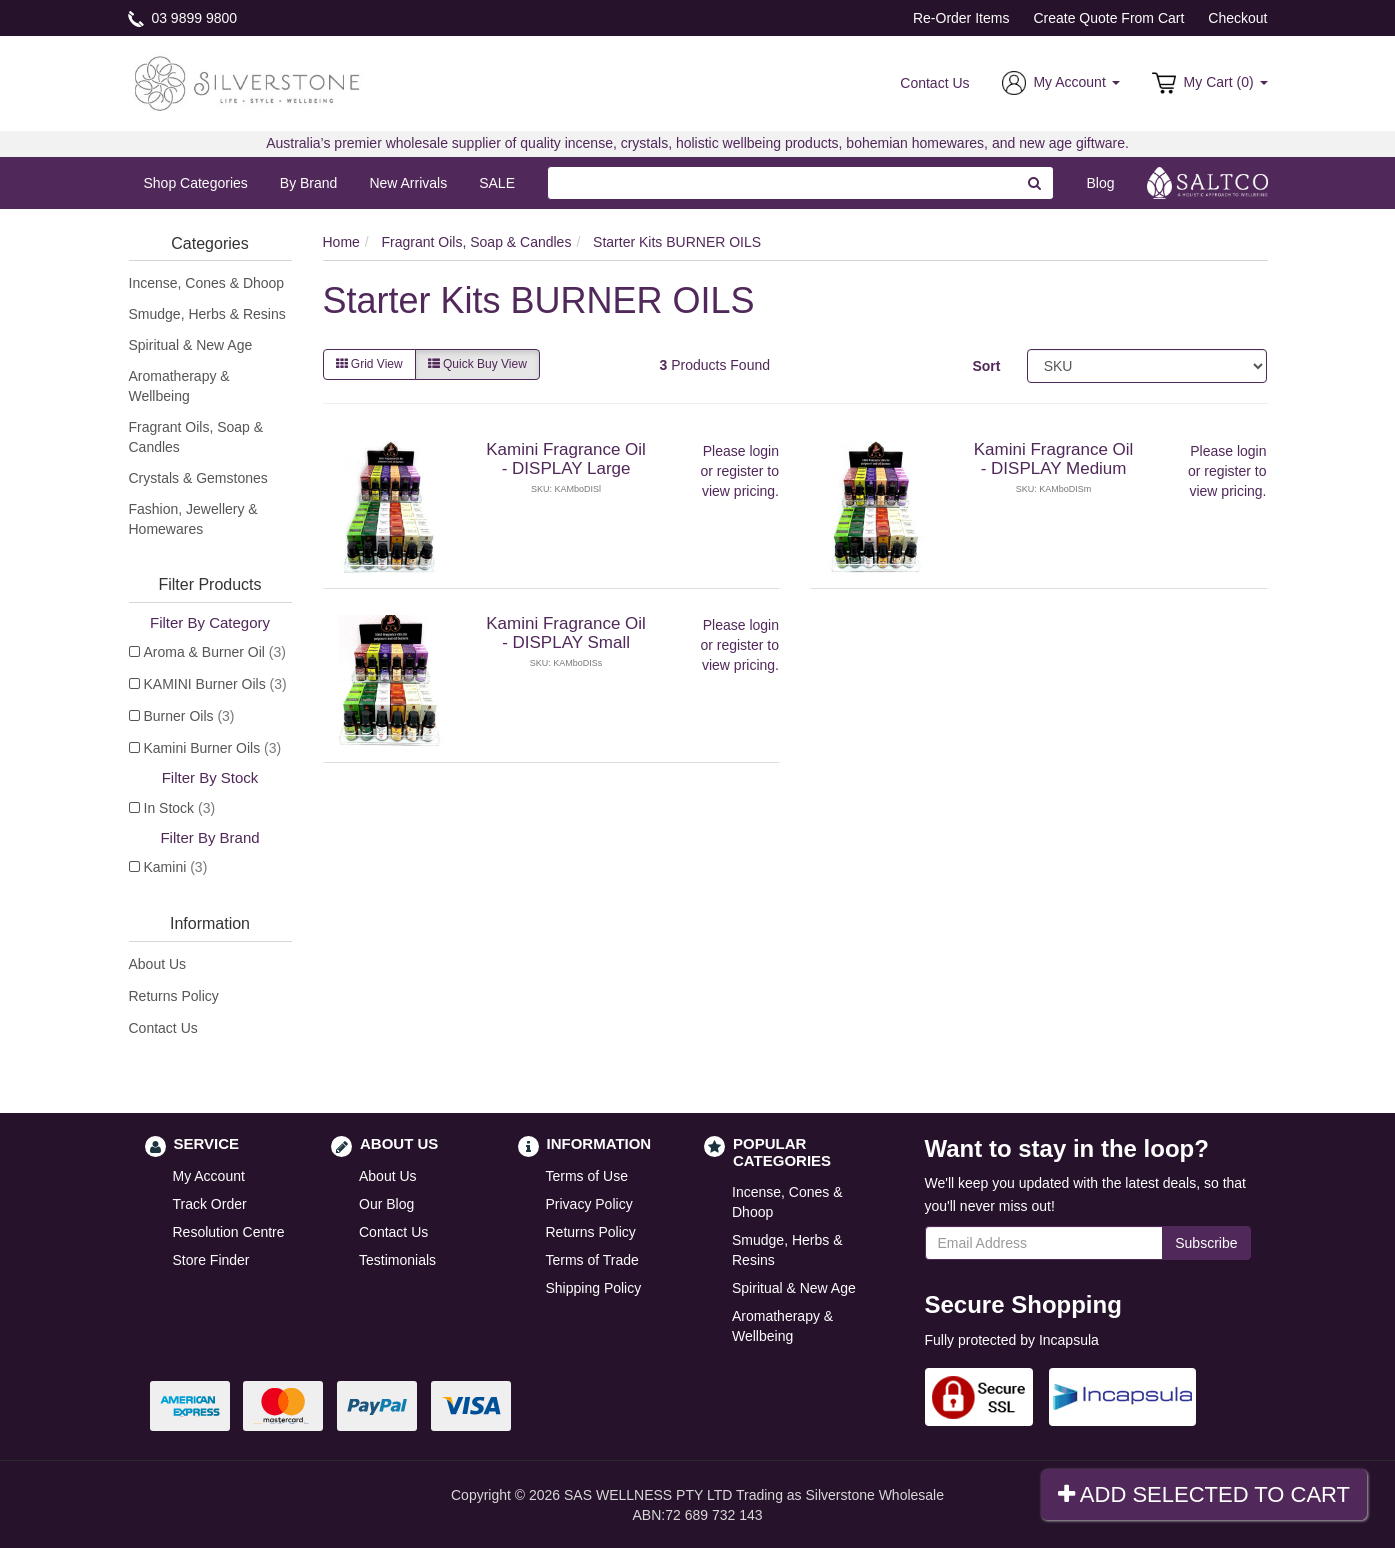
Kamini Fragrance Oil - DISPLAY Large (566, 459)
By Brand (309, 183)
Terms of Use (587, 1176)
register (740, 471)
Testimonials (397, 1260)
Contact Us (934, 83)
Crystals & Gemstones (198, 478)
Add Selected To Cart (1204, 1494)
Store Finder (211, 1260)
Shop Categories (196, 183)
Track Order (210, 1204)
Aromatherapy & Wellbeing (179, 386)
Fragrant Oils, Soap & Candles (196, 437)
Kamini (176, 867)
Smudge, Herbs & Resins (207, 314)
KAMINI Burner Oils (215, 684)
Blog (1100, 183)
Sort (986, 366)
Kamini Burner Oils (213, 748)
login (764, 451)
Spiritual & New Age (191, 345)
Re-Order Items (961, 18)
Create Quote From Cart (1108, 18)
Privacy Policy (589, 1204)
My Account (209, 1176)
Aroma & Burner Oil (215, 652)
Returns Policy (174, 996)
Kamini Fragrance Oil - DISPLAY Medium (1054, 459)
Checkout (1237, 18)
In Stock (180, 808)
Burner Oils (189, 716)
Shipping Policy (594, 1288)
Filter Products (209, 584)
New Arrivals (408, 183)
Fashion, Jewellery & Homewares (193, 519)
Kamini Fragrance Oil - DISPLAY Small (566, 633)
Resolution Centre (229, 1232)
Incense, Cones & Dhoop (207, 283)
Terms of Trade (592, 1260)
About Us (158, 964)
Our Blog (386, 1204)
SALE (497, 183)
